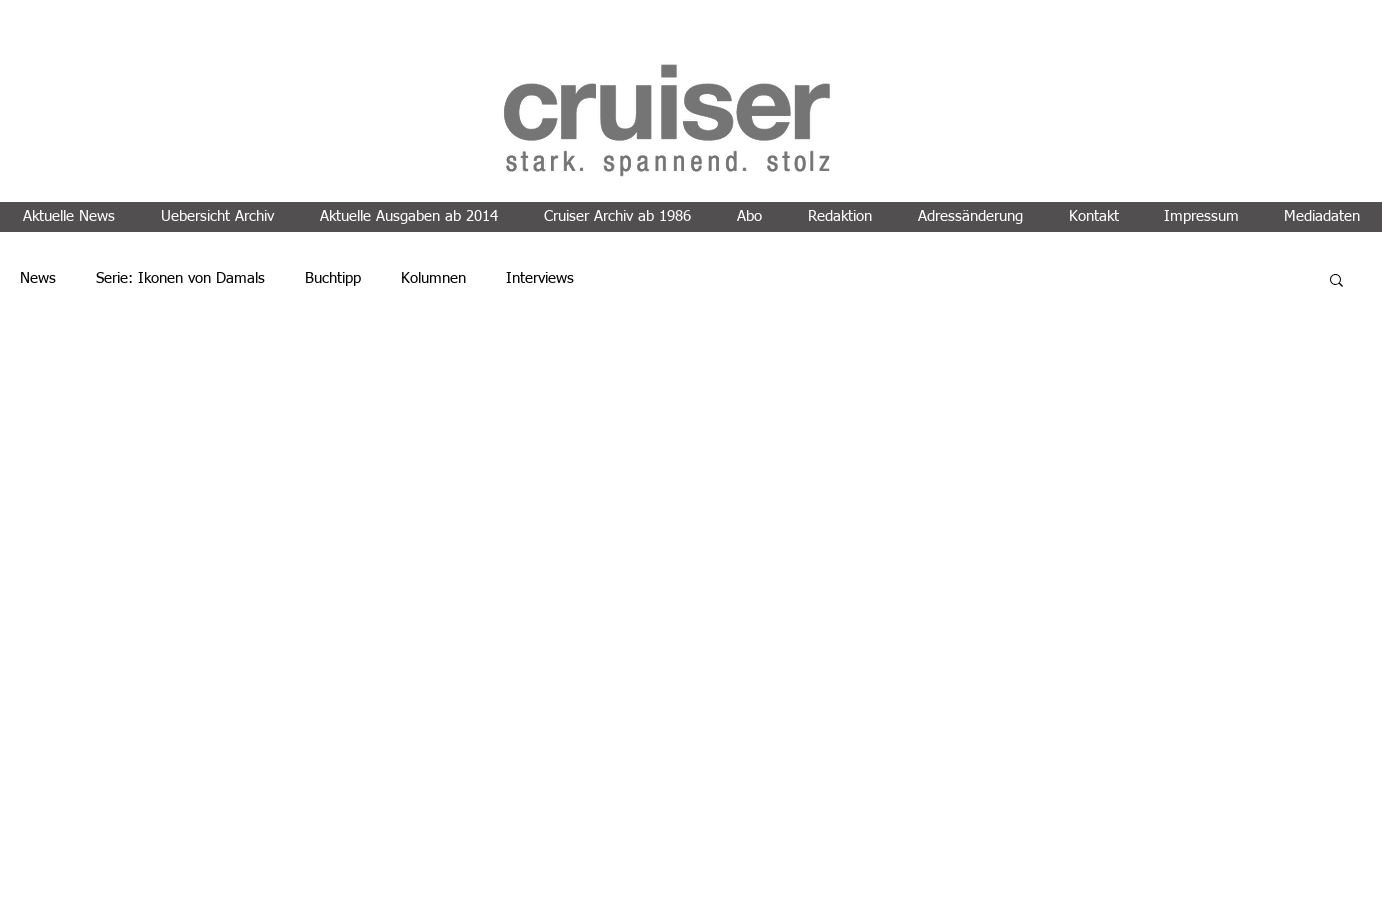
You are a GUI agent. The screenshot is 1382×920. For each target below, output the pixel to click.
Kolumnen (433, 278)
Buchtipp (333, 278)
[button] (1336, 281)
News (38, 278)
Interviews (540, 278)
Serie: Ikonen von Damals (180, 278)
